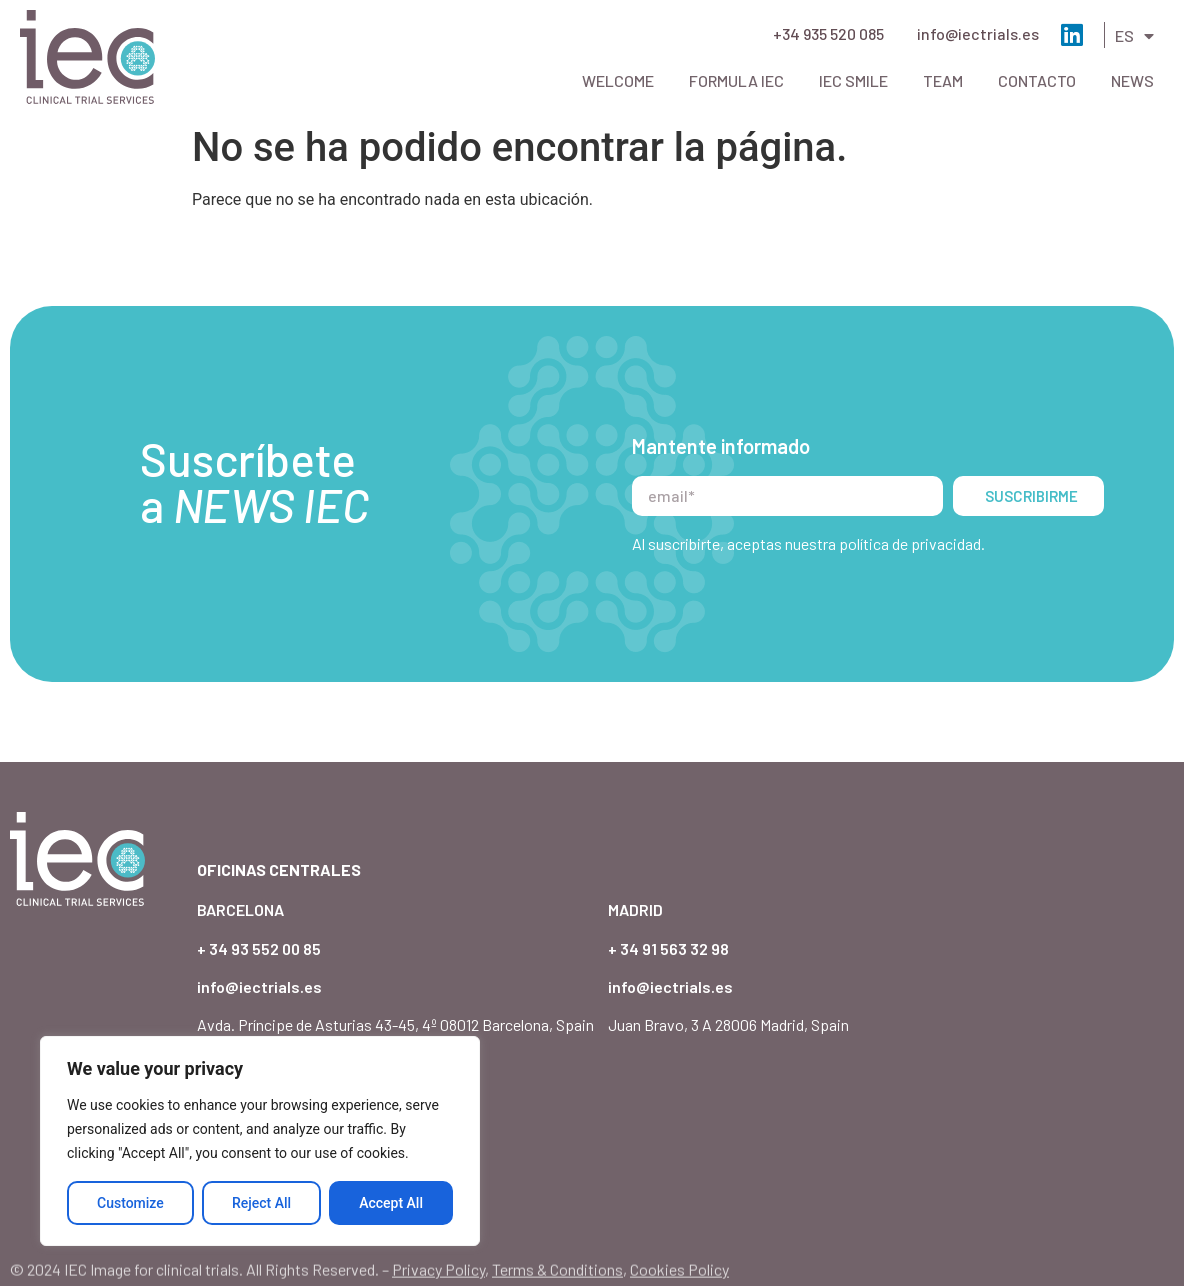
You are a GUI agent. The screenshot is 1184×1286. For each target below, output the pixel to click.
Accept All (391, 1203)
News (1132, 80)
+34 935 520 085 (828, 33)
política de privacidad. (912, 543)
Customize (130, 1203)
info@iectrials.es (978, 33)
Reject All (261, 1203)
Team (943, 80)
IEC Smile (853, 80)
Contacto (1037, 80)
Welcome (618, 80)
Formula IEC (736, 80)
